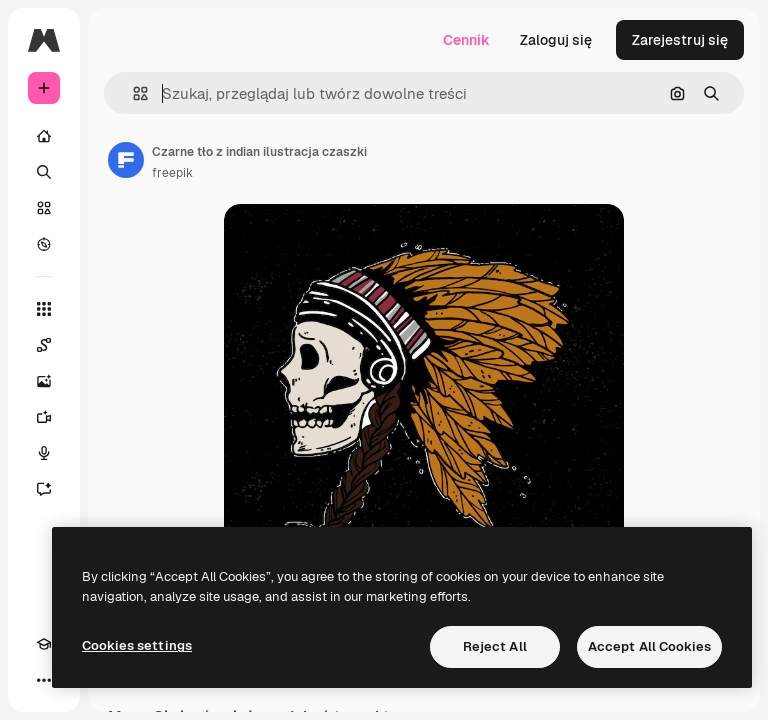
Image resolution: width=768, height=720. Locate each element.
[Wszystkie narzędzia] (44, 309)
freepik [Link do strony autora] (172, 173)
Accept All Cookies (649, 646)
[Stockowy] (44, 208)
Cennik (466, 40)
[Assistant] (44, 489)
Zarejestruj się (680, 40)
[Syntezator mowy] (44, 453)
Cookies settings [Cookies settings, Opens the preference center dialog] (137, 645)
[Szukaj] (44, 172)
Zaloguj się (556, 40)
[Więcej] (44, 680)
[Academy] (44, 644)
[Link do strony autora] (126, 160)
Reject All (495, 646)
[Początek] (44, 136)
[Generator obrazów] (44, 381)
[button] (132, 93)
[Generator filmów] (44, 417)
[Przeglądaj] (44, 244)
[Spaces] (44, 345)
